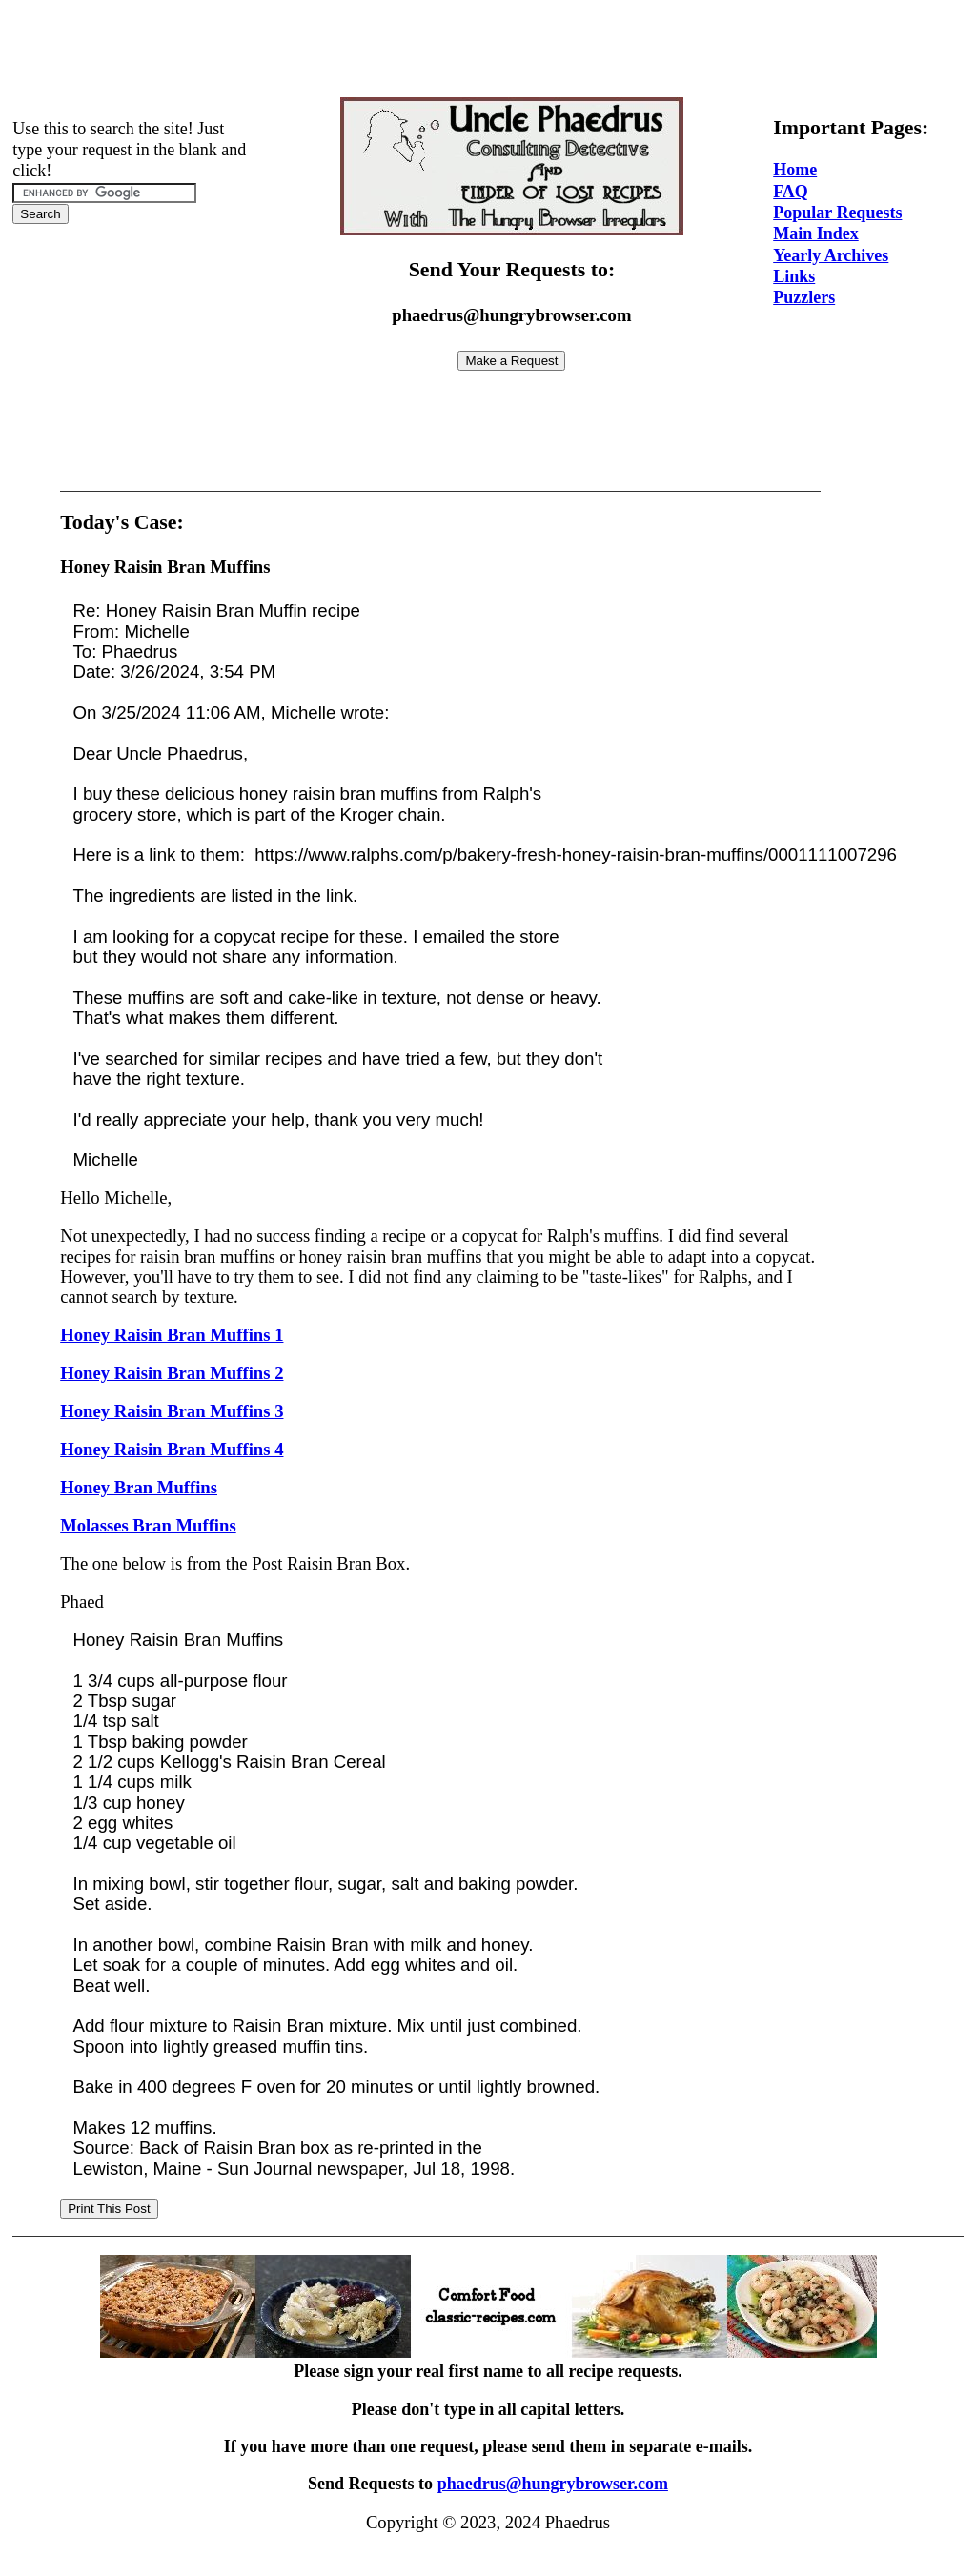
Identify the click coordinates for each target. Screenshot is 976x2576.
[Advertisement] (488, 50)
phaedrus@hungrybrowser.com (552, 2483)
